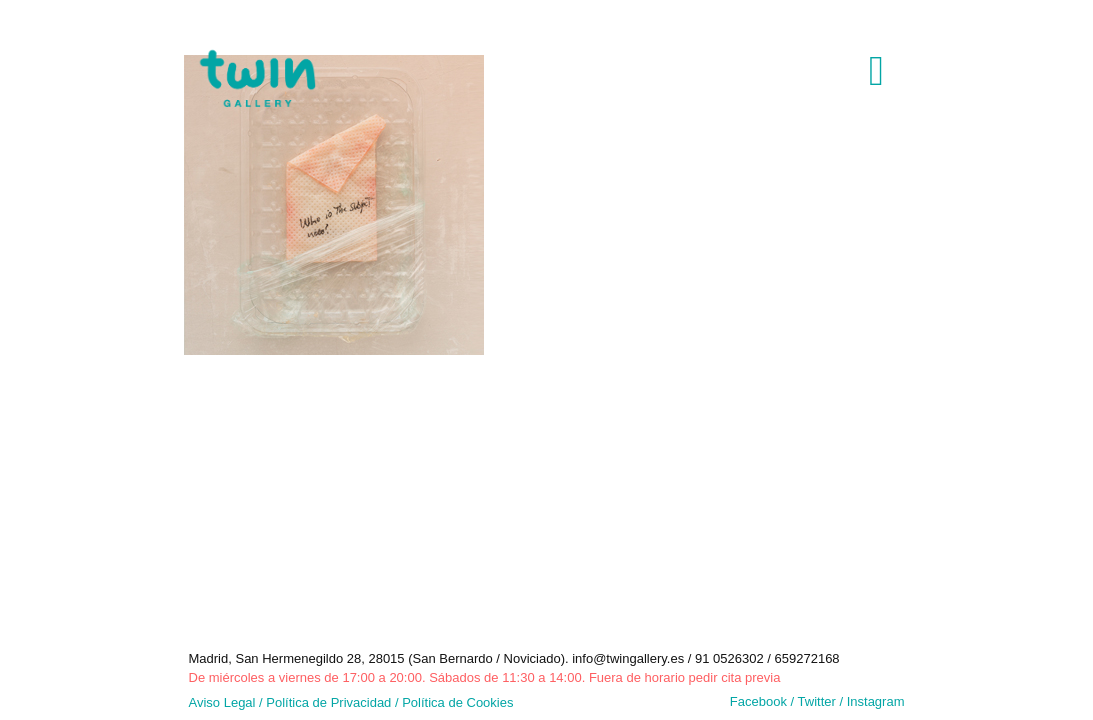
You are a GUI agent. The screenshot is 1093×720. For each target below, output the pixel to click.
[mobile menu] (873, 67)
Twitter (819, 701)
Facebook (758, 701)
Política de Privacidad (328, 702)
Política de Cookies (457, 702)
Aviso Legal (222, 702)
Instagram (876, 701)
